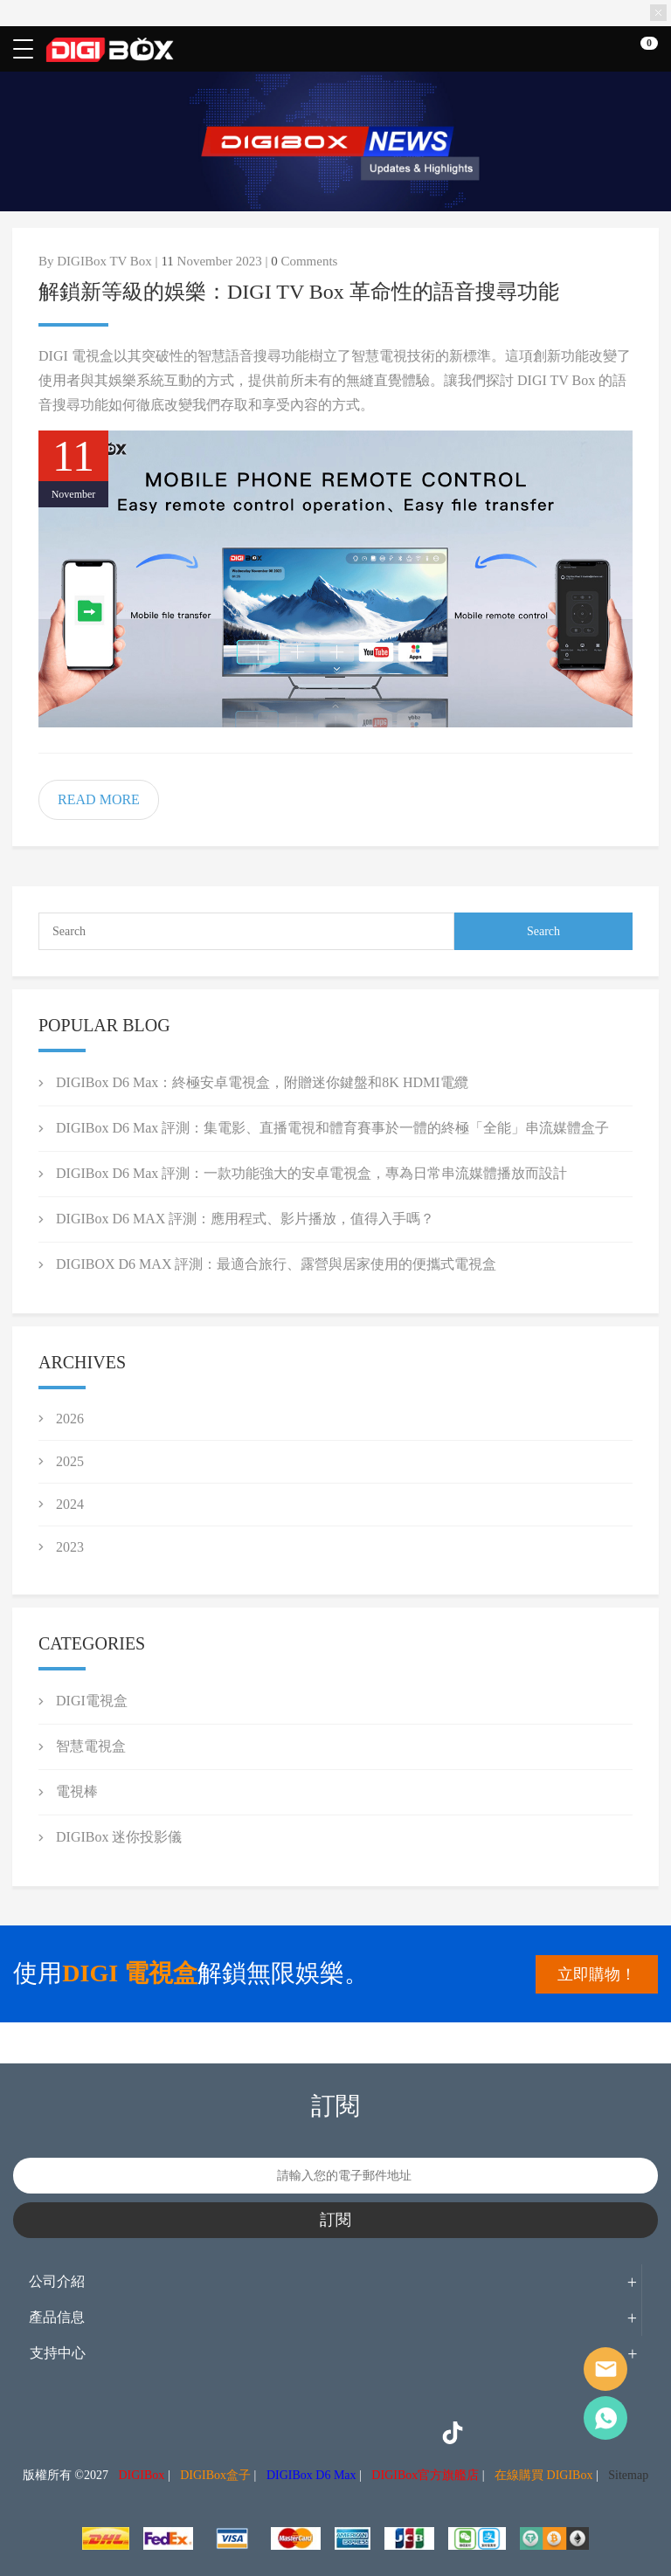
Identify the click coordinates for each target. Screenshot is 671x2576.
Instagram (256, 2432)
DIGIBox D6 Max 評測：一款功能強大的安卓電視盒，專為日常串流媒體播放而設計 (311, 1173)
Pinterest (334, 2432)
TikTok (452, 2432)
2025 (70, 1461)
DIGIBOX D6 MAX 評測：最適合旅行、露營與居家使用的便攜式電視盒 (276, 1264)
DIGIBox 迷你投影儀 (119, 1836)
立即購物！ (596, 1974)
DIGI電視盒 (92, 1700)
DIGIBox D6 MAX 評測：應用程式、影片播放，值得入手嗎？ (245, 1218)
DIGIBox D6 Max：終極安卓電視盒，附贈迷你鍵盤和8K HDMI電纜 (262, 1082)
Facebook (216, 2432)
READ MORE (99, 799)
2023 (70, 1546)
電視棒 (77, 1791)
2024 (70, 1504)
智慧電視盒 (91, 1746)
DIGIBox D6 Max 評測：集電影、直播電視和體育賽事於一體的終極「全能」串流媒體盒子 (332, 1127)
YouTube (413, 2432)
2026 (70, 1418)
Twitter (295, 2432)
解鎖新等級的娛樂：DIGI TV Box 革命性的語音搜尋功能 (298, 291)
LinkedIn (373, 2432)
